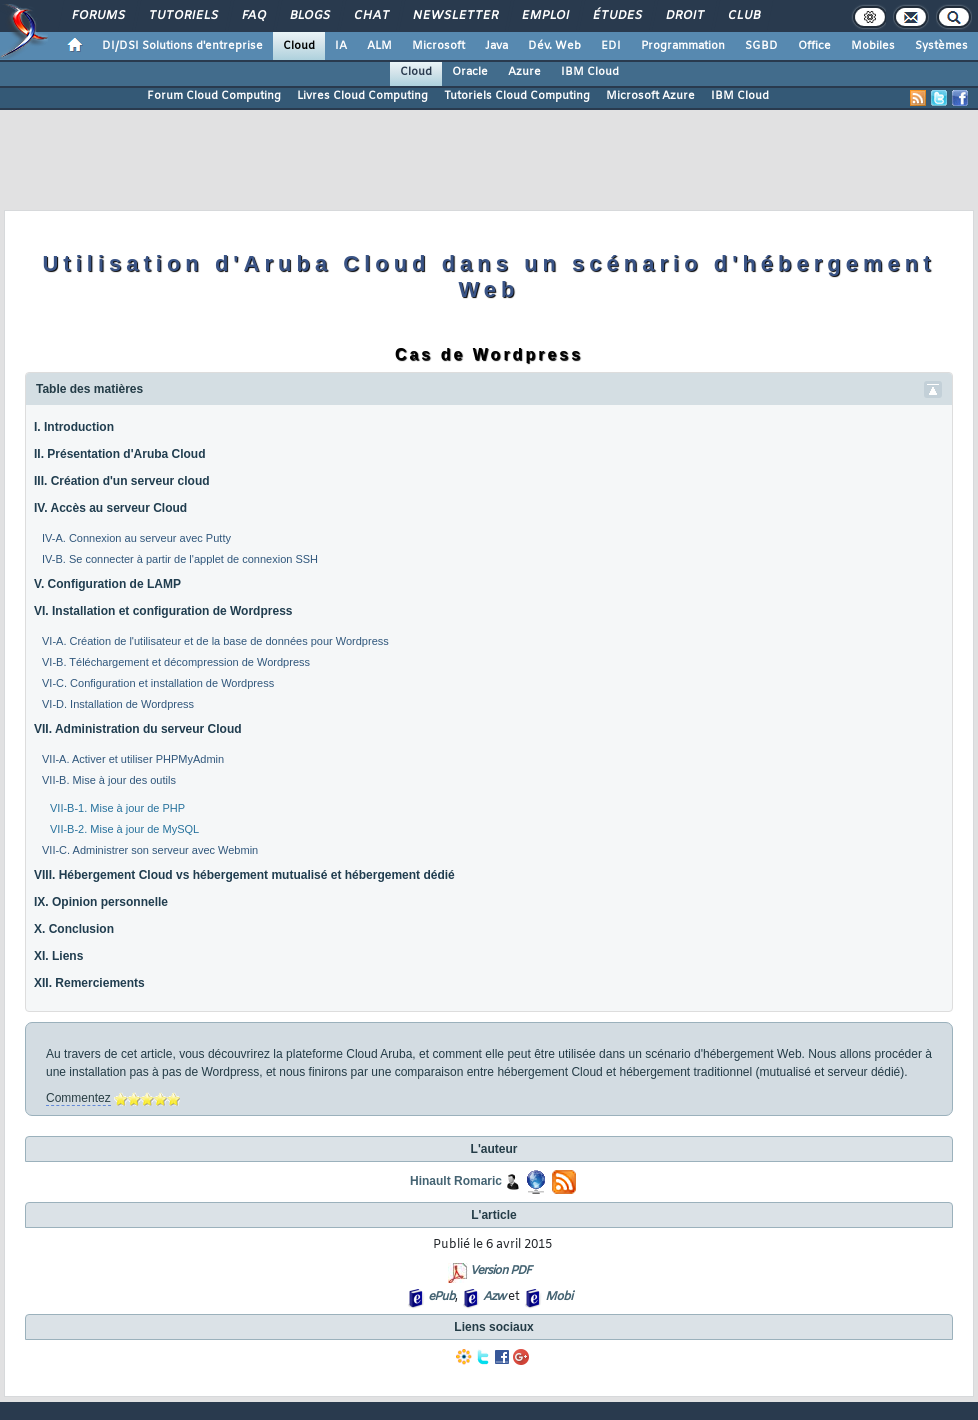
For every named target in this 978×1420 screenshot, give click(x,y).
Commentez (78, 1098)
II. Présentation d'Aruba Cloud (120, 454)
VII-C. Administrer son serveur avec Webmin (150, 850)
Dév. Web (554, 46)
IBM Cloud (590, 72)
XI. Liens (58, 956)
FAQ (253, 16)
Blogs (309, 16)
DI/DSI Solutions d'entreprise (182, 46)
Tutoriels (182, 16)
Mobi (558, 1297)
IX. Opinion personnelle (101, 902)
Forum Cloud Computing (214, 96)
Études (616, 16)
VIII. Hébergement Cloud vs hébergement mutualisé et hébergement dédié (244, 875)
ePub (441, 1297)
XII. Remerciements (89, 983)
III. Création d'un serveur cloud (122, 481)
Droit (684, 16)
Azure (524, 72)
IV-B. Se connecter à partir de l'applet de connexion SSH (180, 559)
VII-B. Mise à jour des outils (109, 780)
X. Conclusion (74, 929)
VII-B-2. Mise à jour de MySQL (124, 829)
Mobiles (873, 46)
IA (341, 46)
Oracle (470, 72)
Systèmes (941, 46)
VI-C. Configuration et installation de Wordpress (158, 683)
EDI (611, 46)
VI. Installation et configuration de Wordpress (163, 611)
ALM (379, 46)
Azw (494, 1297)
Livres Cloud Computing (362, 96)
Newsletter (454, 16)
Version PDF (500, 1271)
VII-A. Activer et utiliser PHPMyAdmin (133, 759)
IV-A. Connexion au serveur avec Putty (136, 538)
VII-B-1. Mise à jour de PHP (117, 808)
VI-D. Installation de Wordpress (118, 704)
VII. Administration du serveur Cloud (138, 729)
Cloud (299, 46)
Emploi (544, 16)
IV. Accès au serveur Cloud (110, 508)
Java (496, 46)
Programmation (683, 46)
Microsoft (438, 46)
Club (743, 16)
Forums (97, 16)
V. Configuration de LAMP (107, 584)
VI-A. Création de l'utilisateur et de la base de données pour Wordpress (215, 641)
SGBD (761, 46)
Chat (370, 16)
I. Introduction (74, 427)
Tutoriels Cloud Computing (517, 96)
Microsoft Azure (650, 96)
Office (814, 46)
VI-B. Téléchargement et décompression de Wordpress (176, 662)
